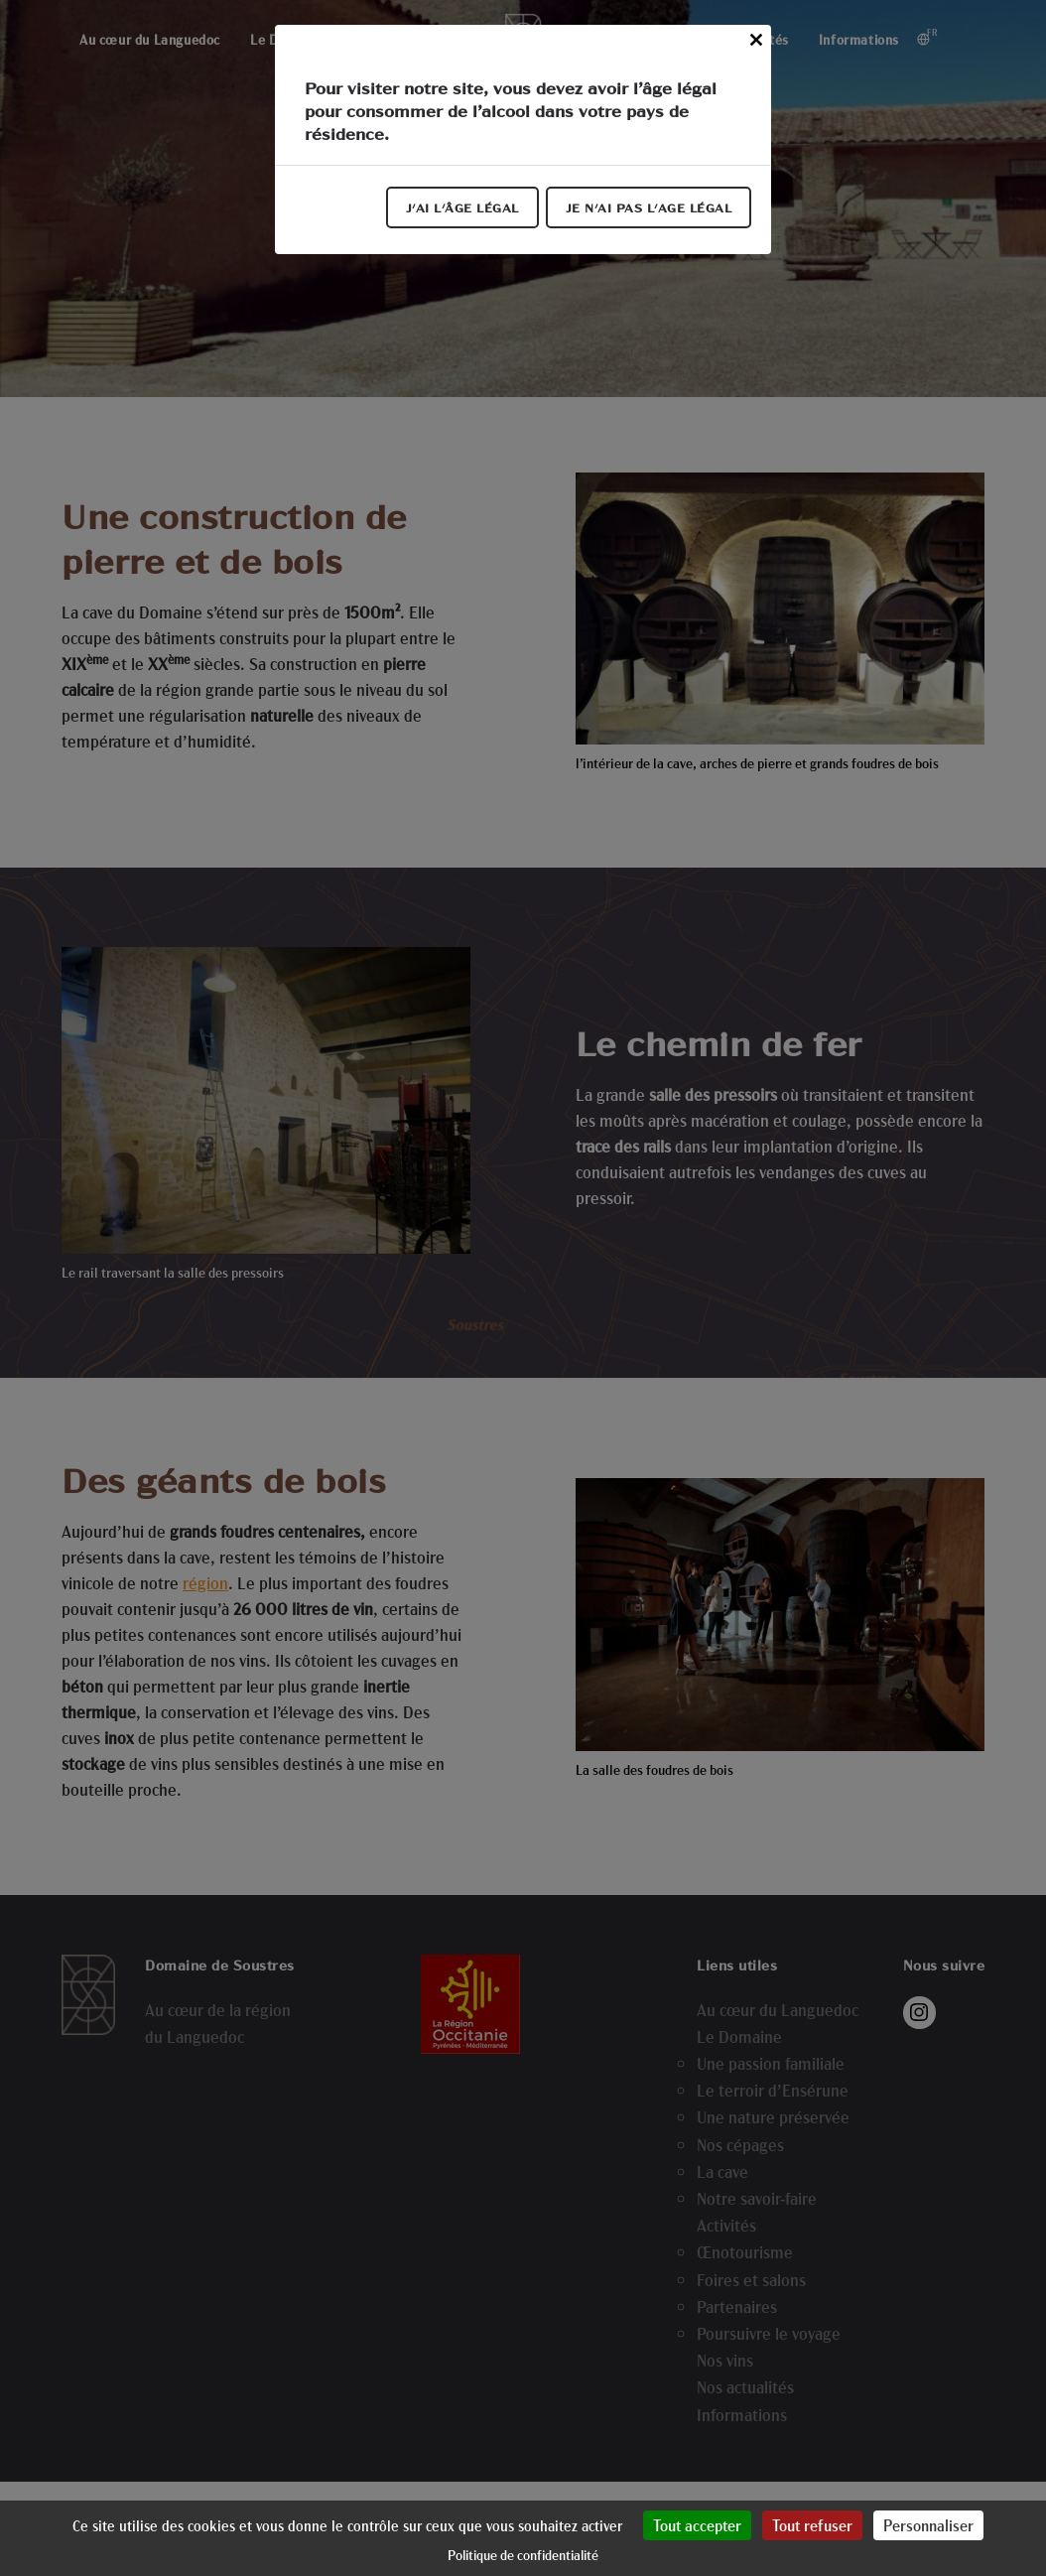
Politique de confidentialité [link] (523, 2554)
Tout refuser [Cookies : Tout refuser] (812, 2524)
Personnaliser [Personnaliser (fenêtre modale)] (928, 2524)
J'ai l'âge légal (462, 207)
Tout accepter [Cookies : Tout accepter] (697, 2524)
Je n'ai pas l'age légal (649, 207)
